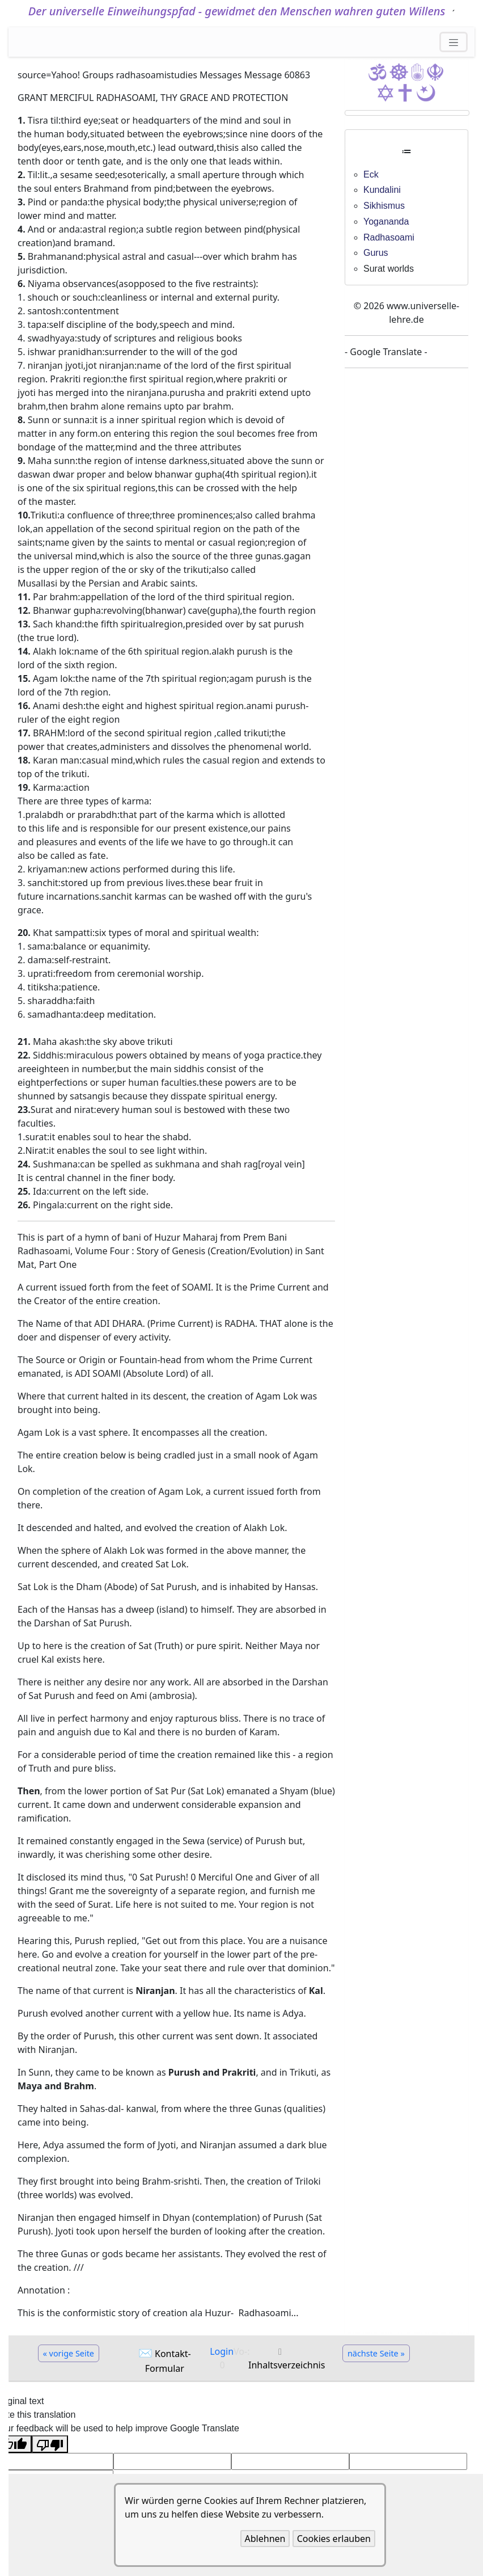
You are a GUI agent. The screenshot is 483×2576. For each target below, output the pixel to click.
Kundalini (382, 190)
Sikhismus (384, 205)
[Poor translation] (50, 2444)
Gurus (375, 253)
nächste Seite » (376, 2353)
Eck (371, 174)
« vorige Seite (69, 2353)
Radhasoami (388, 237)
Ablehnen (265, 2538)
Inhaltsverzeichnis (286, 2365)
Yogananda (386, 221)
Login (222, 2351)
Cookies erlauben (334, 2538)
